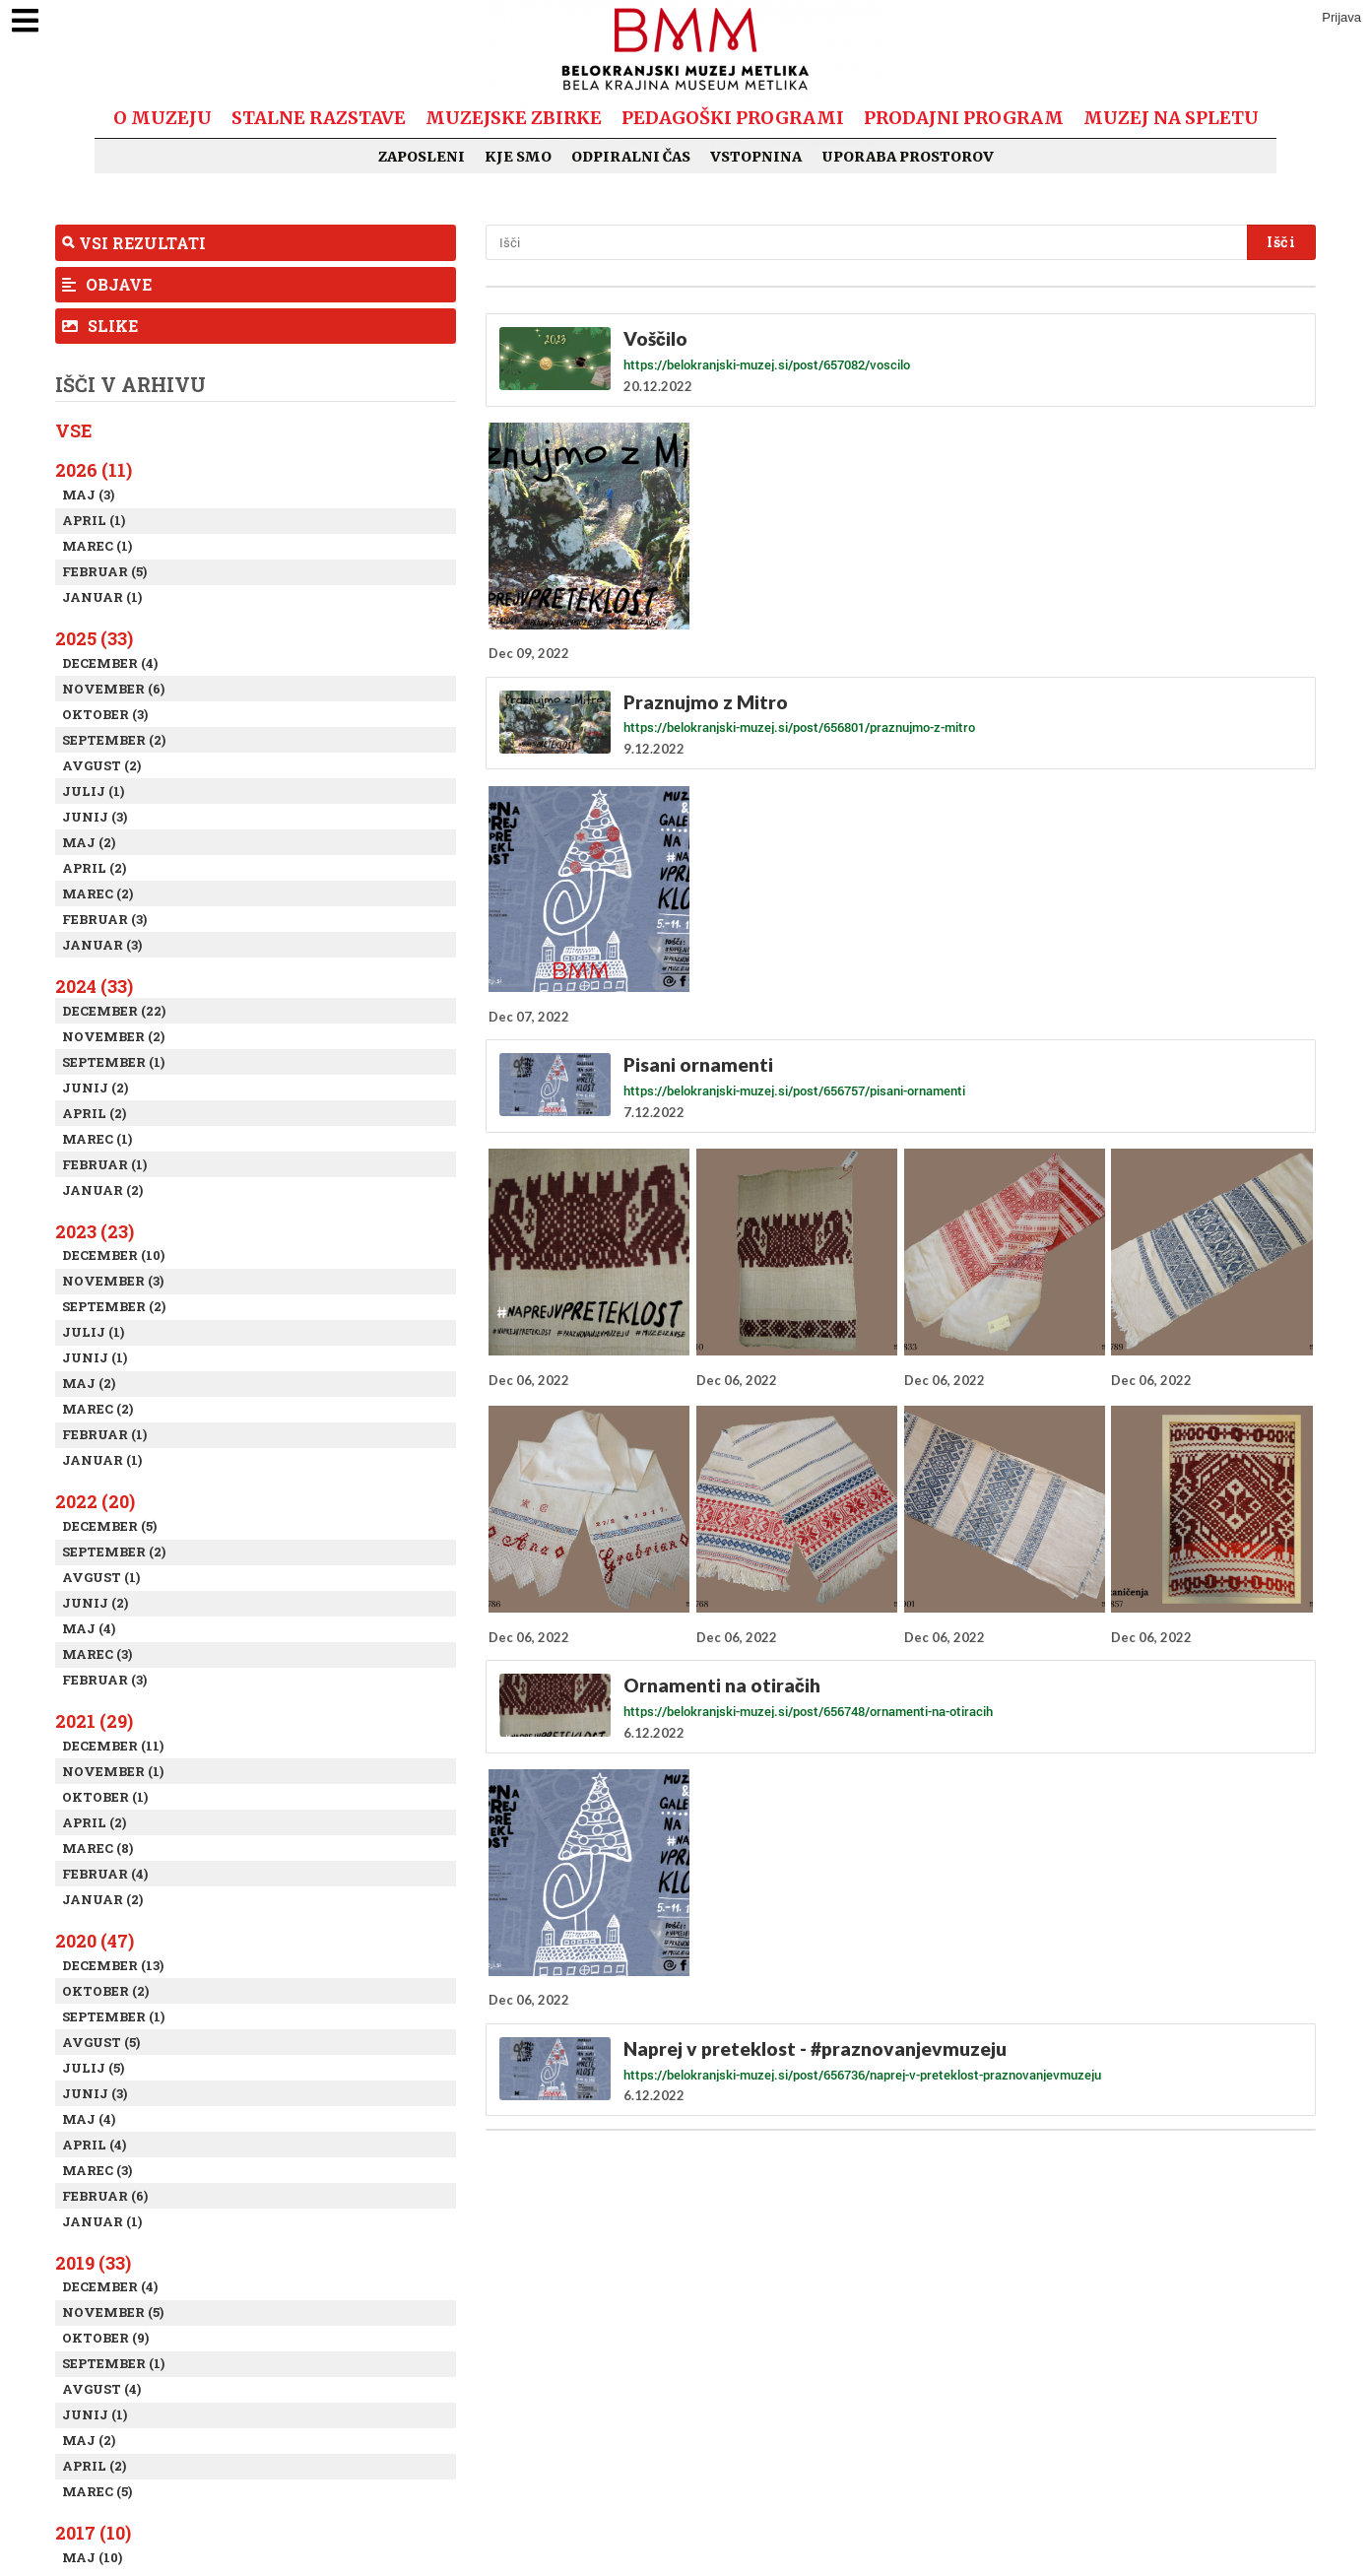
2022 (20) (95, 1501)
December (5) (109, 1526)
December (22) (113, 1011)
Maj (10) (92, 2557)
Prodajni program (964, 117)
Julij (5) (93, 2068)
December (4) (110, 663)
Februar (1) (104, 1164)
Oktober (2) (105, 1991)
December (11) (112, 1745)
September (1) (113, 1062)
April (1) (93, 520)
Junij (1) (94, 1357)
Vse (74, 430)
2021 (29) (94, 1721)
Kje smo (518, 156)
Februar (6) (105, 2196)
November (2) (113, 1036)
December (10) (113, 1255)
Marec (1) (97, 546)
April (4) (94, 2144)
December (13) (112, 1965)
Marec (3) (97, 1654)
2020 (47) (94, 1940)
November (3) (112, 1280)
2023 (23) (94, 1231)
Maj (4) (88, 1628)
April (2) (94, 868)
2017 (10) (93, 2532)
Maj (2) (88, 842)
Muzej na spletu (1171, 117)
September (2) (113, 740)
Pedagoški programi (732, 117)
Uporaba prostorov (907, 156)
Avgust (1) (101, 1577)
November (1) (112, 1771)
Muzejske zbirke (513, 117)
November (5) (112, 2312)
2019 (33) (93, 2263)
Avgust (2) (101, 765)
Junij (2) (95, 1087)
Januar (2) (102, 1190)
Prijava (1341, 17)
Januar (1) (102, 597)
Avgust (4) (101, 2389)
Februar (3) (104, 919)
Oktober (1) (105, 1797)
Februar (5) (104, 571)
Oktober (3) (105, 714)
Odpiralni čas (630, 156)
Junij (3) (94, 817)
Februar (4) (105, 1873)
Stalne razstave (318, 117)
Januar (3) (102, 945)
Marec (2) (97, 893)
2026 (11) (93, 470)
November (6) (113, 688)
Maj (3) (88, 494)
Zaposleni (421, 156)
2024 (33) (94, 986)
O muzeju (162, 117)
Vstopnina (756, 156)
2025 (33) (94, 638)
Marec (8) (97, 1848)
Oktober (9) (105, 2337)
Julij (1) (93, 791)
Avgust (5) (101, 2042)
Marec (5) (97, 2491)
